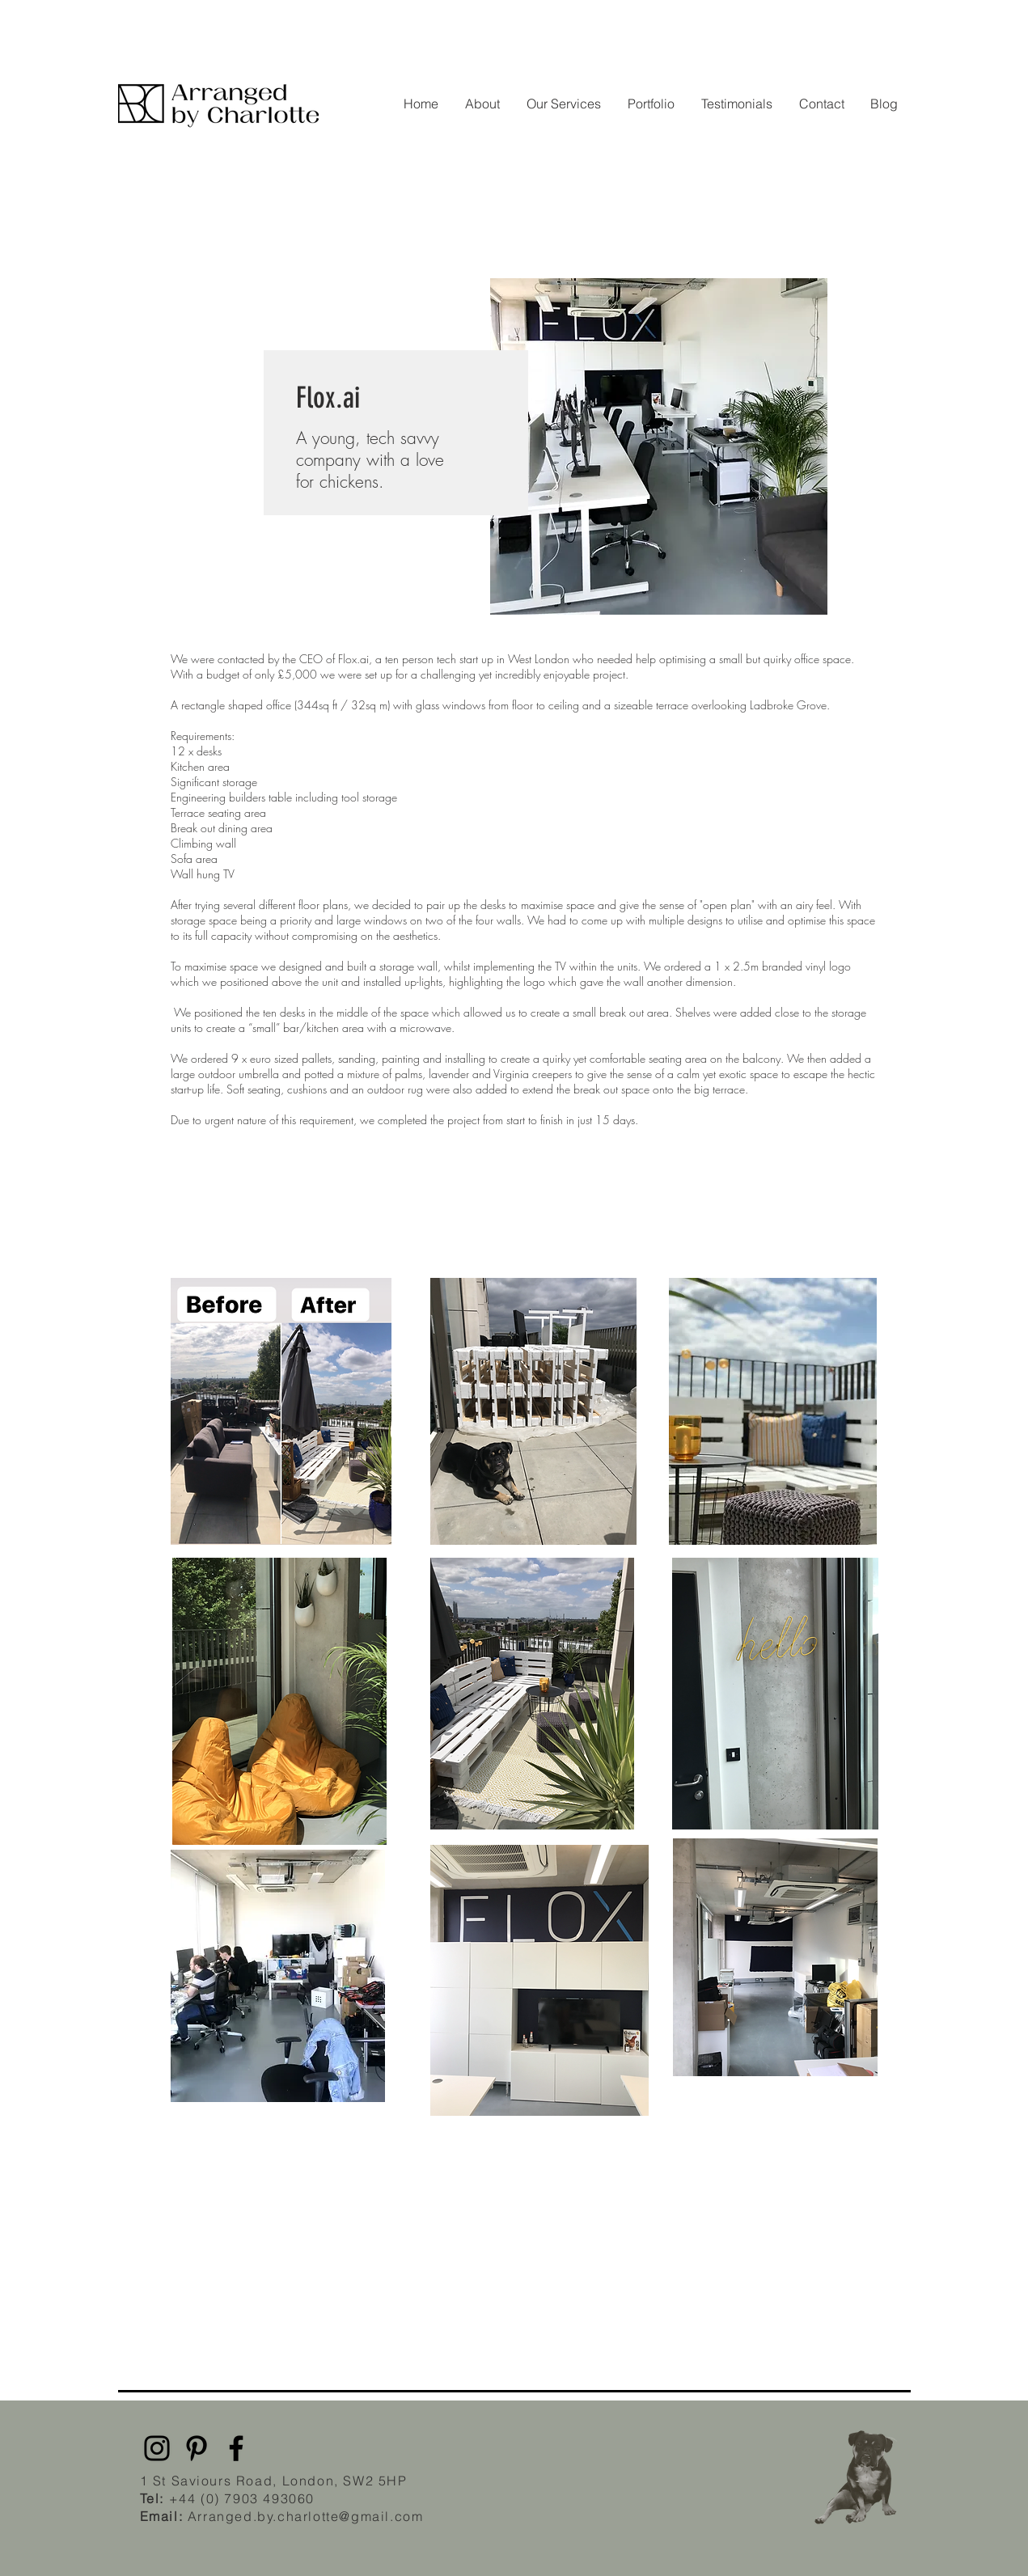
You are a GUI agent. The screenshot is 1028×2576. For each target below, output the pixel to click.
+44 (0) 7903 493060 (242, 2498)
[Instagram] (157, 2448)
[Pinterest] (197, 2448)
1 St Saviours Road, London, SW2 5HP (274, 2480)
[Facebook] (236, 2448)
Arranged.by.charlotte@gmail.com (282, 2516)
